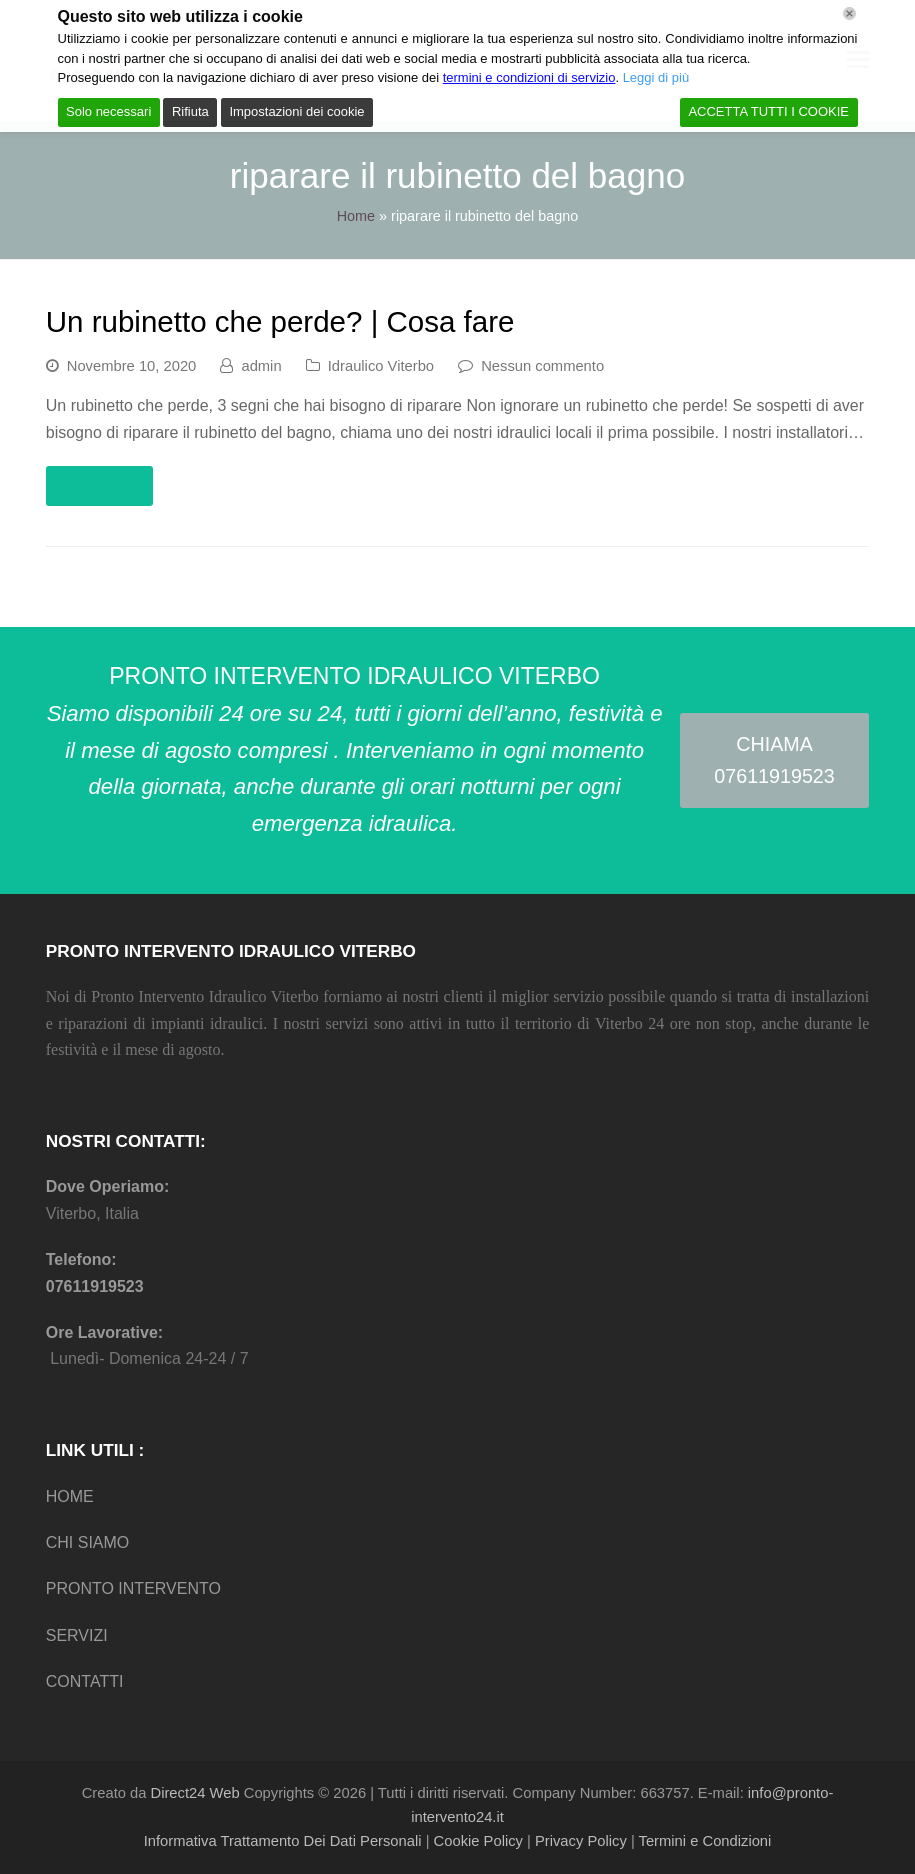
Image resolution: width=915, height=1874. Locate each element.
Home (356, 216)
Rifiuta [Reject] (190, 111)
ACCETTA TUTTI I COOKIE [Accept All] (768, 111)
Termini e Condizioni (705, 1841)
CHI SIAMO (88, 1542)
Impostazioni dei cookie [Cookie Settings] (296, 111)
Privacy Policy (581, 1841)
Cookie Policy (478, 1841)
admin (261, 366)
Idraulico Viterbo (381, 366)
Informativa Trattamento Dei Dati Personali (283, 1841)
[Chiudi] (849, 13)
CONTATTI (85, 1681)
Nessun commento (542, 366)
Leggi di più (99, 486)
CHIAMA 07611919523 (774, 760)
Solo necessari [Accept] (108, 111)
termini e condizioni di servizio (529, 77)
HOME (70, 1496)
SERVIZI (77, 1635)
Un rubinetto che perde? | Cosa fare (280, 321)
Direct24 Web (195, 1793)
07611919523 (95, 1286)
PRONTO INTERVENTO (133, 1588)
